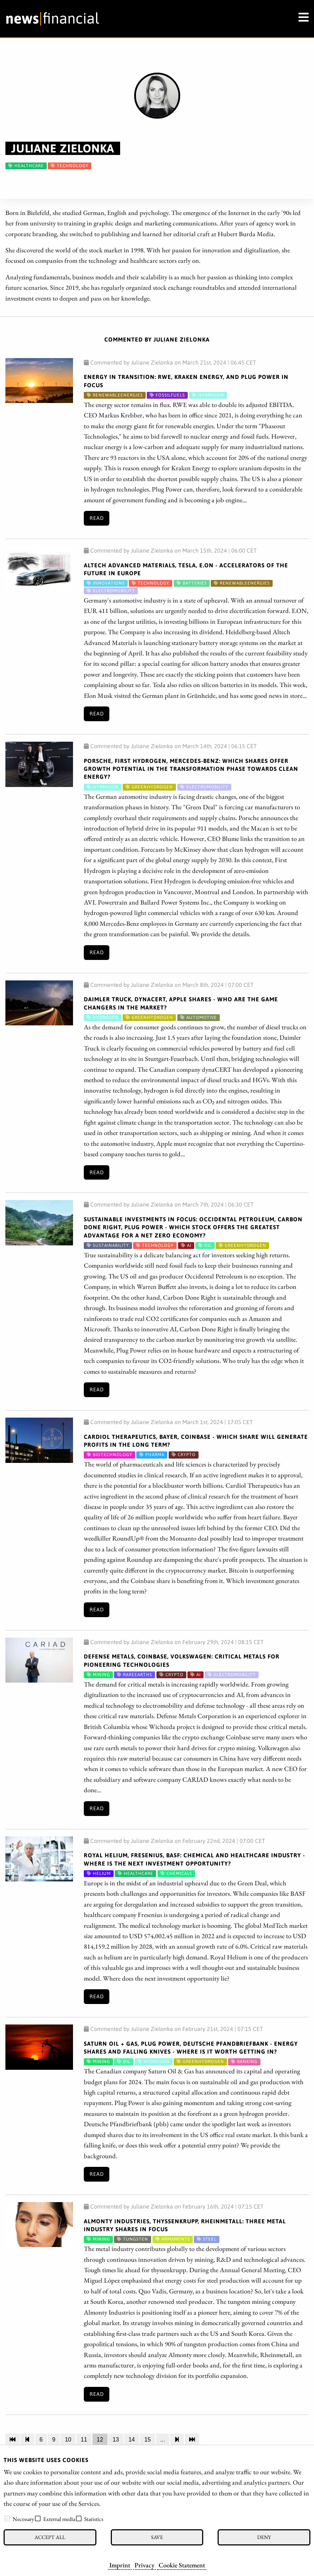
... (162, 2440)
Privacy (144, 2565)
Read (97, 518)
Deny (264, 2537)
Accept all (50, 2537)
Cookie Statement (182, 2565)
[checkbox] (7, 2518)
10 (68, 2440)
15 (147, 2440)
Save (157, 2537)
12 (100, 2440)
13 (116, 2440)
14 (131, 2440)
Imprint (119, 2565)
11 (84, 2440)
